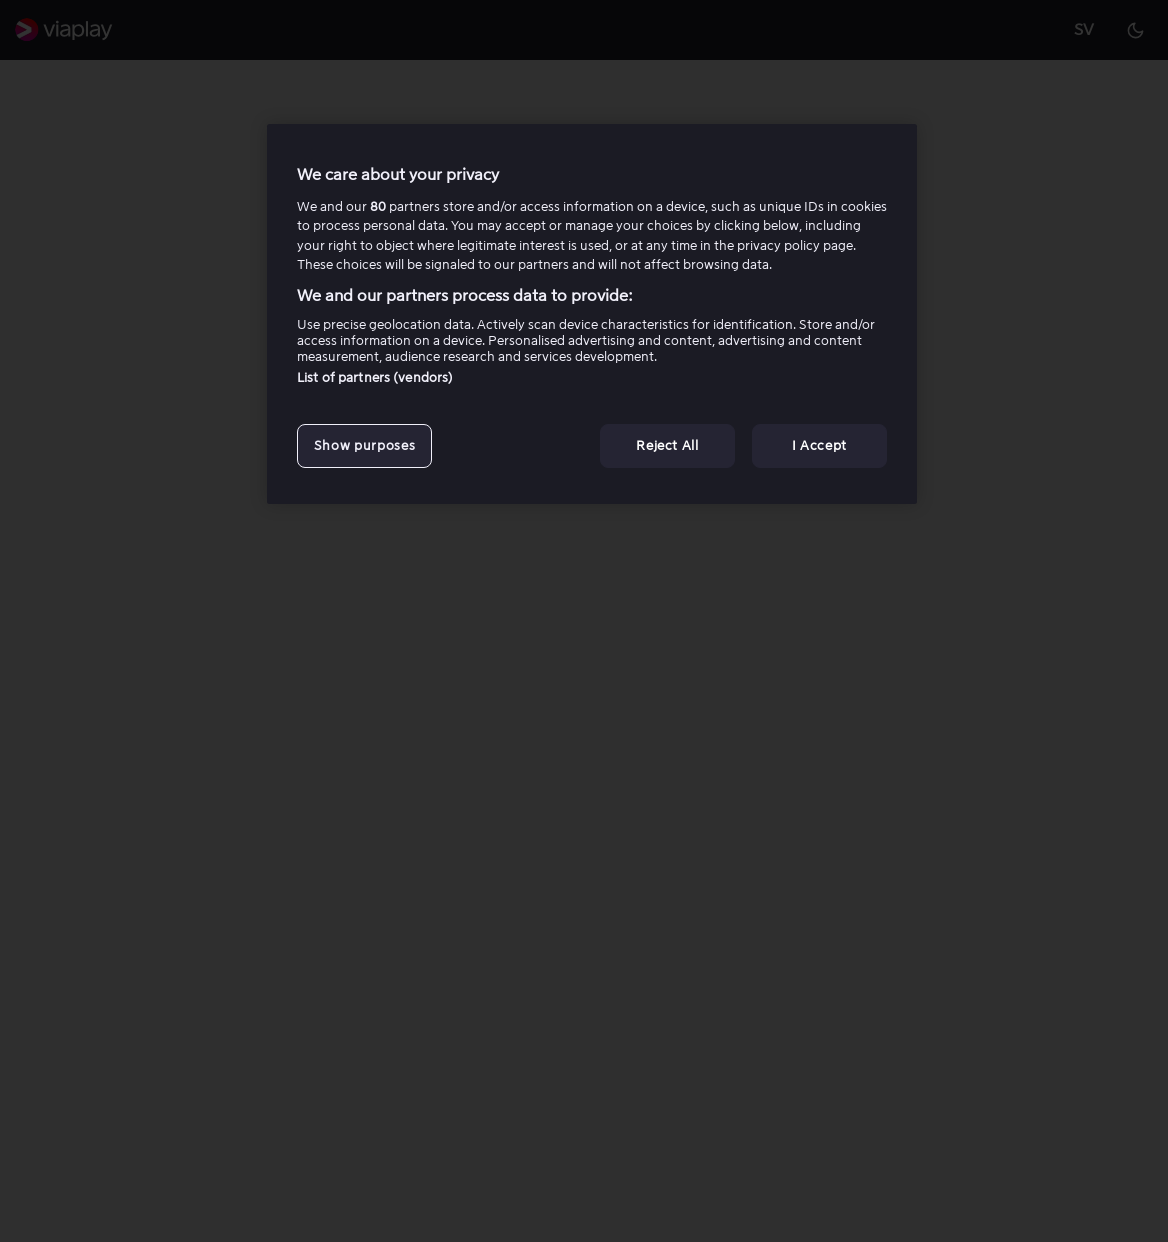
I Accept (819, 445)
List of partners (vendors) (375, 377)
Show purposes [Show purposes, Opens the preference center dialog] (364, 445)
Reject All (667, 445)
